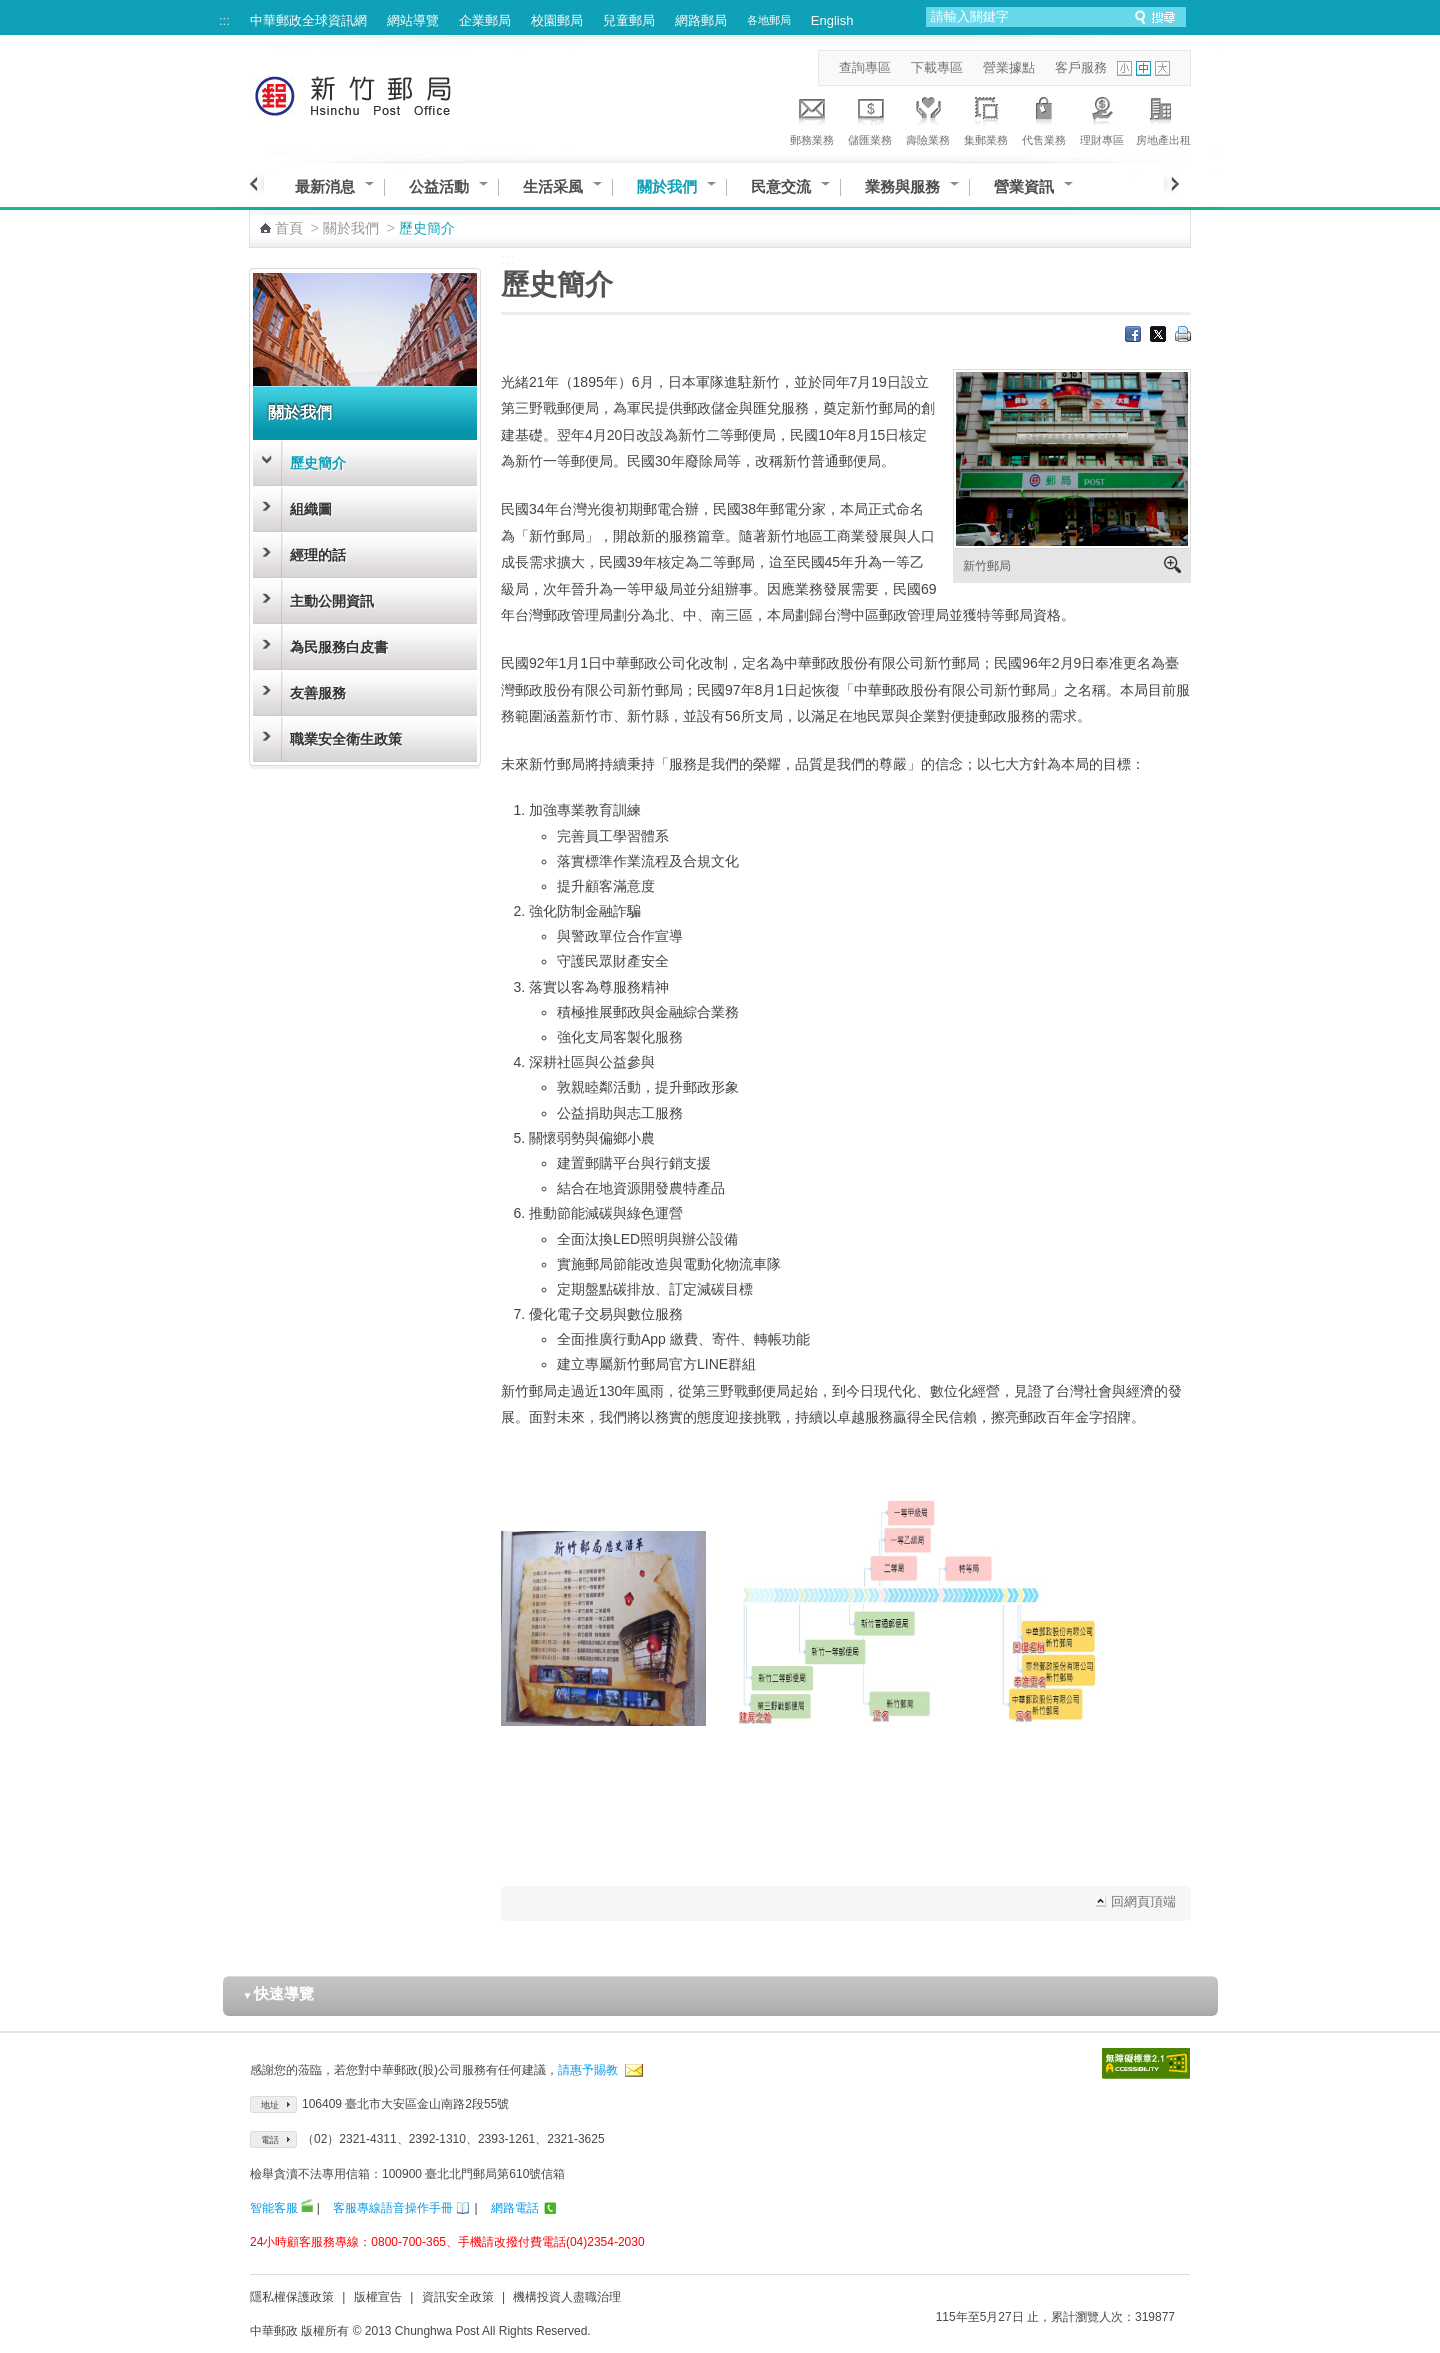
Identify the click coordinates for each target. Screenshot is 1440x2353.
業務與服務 (902, 186)
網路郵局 (701, 20)
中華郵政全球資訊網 (308, 20)
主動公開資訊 (332, 601)
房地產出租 (1163, 118)
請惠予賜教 (588, 2070)
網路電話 (515, 2208)
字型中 (1143, 68)
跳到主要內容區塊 (10, 10)
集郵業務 (986, 118)
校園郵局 (557, 20)
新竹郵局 (987, 566)
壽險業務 (928, 118)
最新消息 (325, 186)
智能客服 (274, 2208)
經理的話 (318, 555)
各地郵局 (769, 20)
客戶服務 (1081, 67)
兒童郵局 (629, 20)
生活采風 (553, 186)
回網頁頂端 (1143, 1901)
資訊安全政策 (458, 2297)
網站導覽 (413, 20)
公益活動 (439, 186)
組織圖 (311, 509)
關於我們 (667, 186)
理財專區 (1102, 118)
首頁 (289, 228)
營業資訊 (1024, 186)
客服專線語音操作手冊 (393, 2208)
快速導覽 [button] (279, 1993)
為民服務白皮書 (339, 647)
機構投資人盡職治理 (567, 2297)
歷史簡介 (318, 463)
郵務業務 (812, 118)
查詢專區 (865, 67)
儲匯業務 (870, 118)
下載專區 (937, 67)
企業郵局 (485, 20)
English (832, 20)
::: (224, 20)
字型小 (1124, 68)
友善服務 (318, 693)
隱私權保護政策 (292, 2297)
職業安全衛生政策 (346, 739)
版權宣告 (378, 2297)
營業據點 (1009, 67)
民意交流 (781, 186)
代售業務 (1044, 118)
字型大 (1162, 68)
